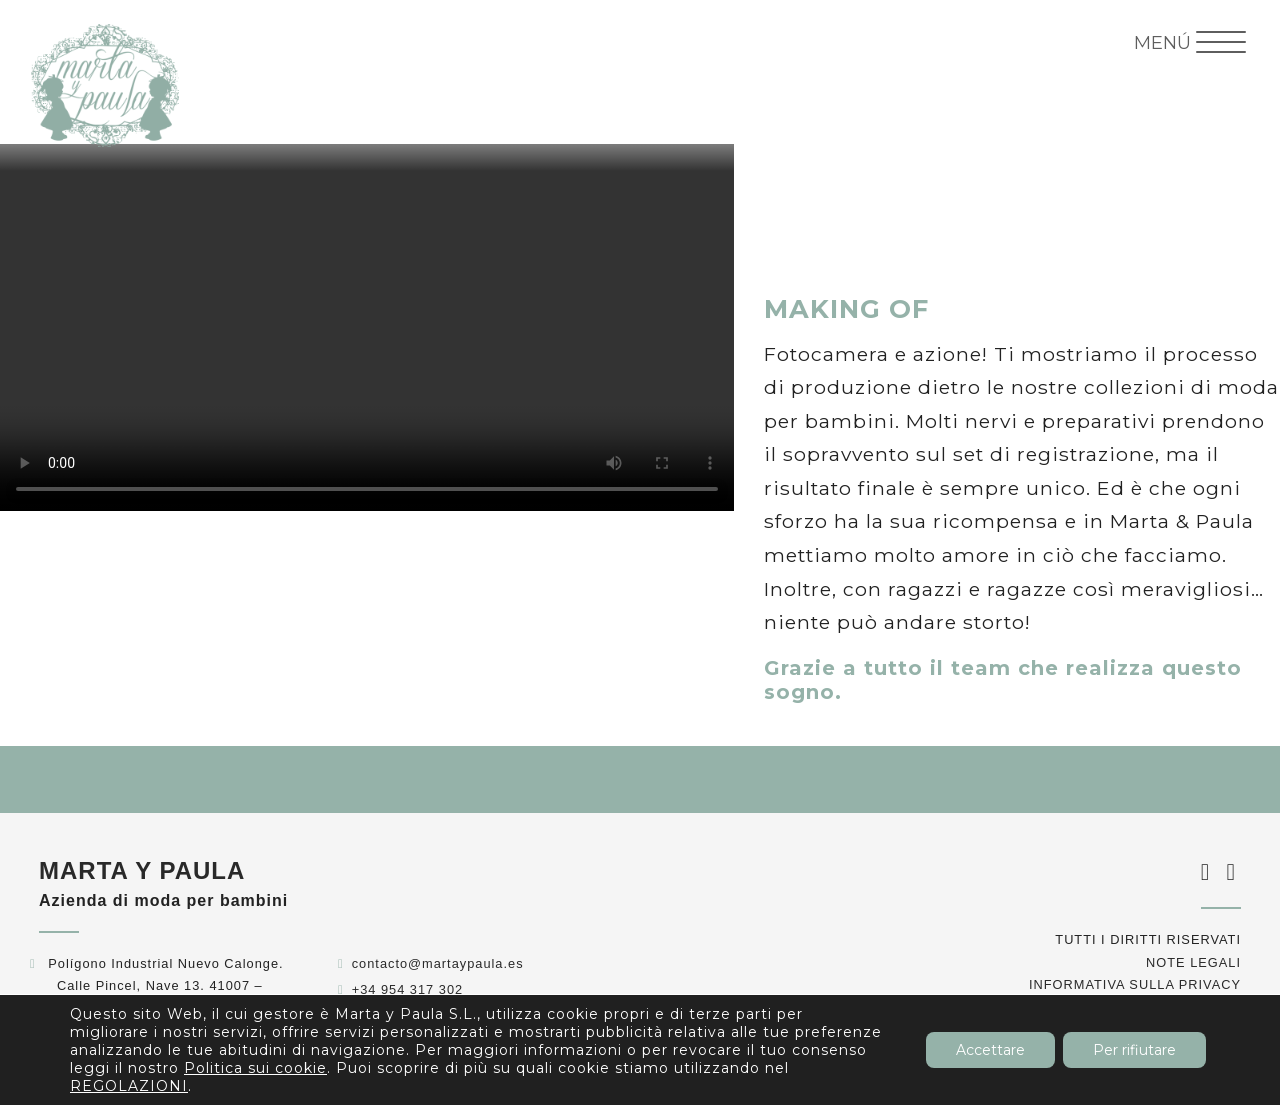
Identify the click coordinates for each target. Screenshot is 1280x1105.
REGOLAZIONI (129, 1086)
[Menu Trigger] (1190, 42)
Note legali (1193, 962)
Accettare (990, 1050)
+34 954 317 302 (407, 989)
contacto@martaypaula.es (438, 963)
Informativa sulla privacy (1135, 984)
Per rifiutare (1134, 1050)
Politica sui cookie (255, 1068)
